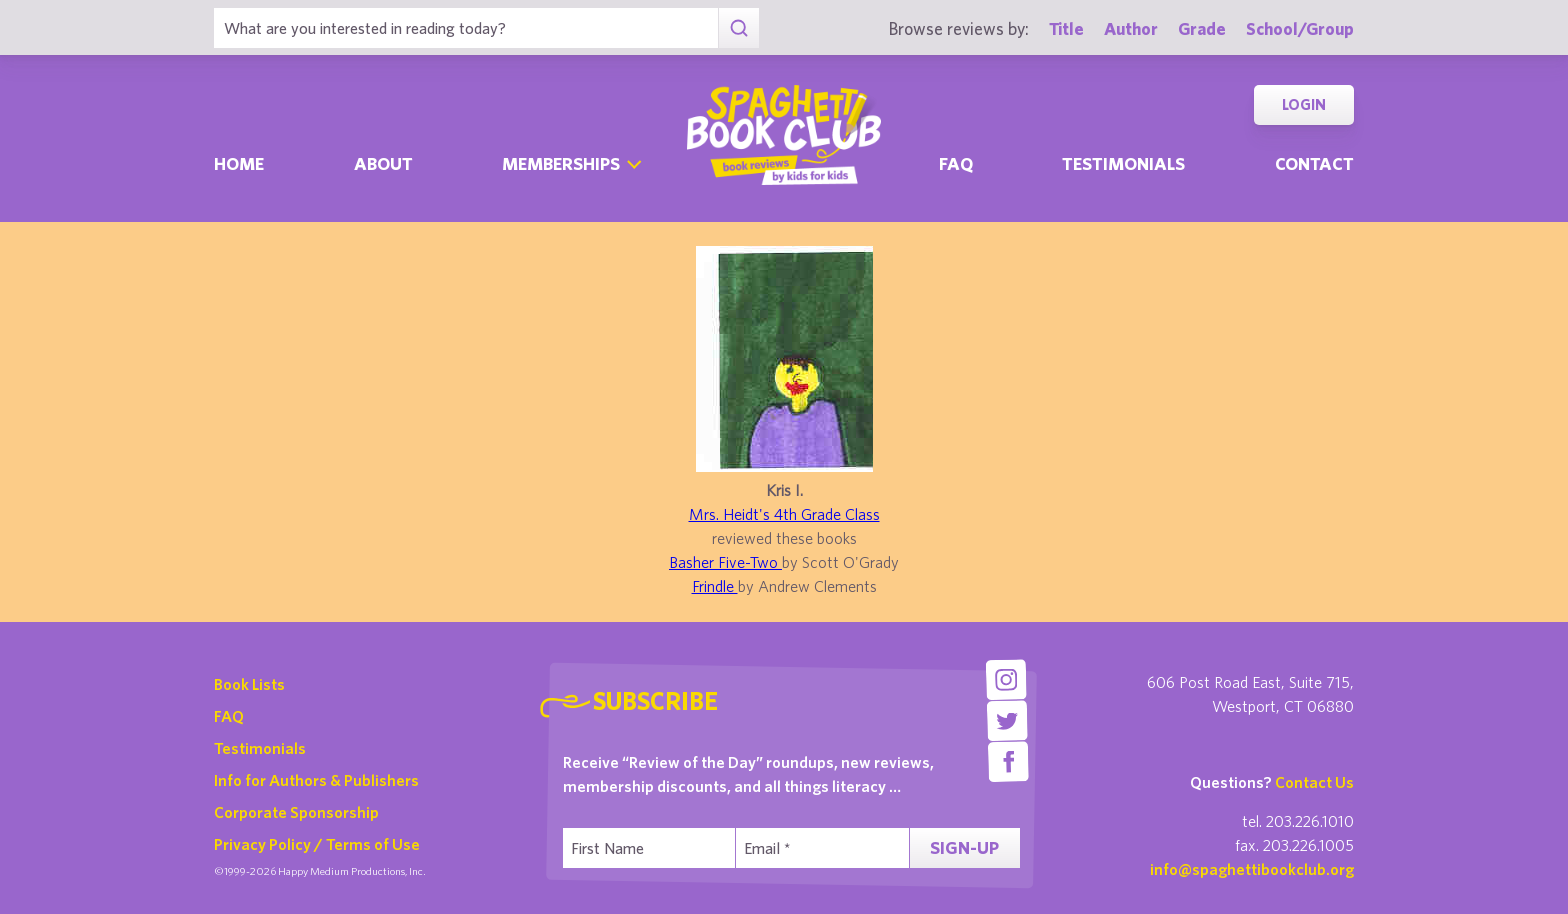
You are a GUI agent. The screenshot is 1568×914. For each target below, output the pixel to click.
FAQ (229, 716)
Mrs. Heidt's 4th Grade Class (784, 514)
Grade (1202, 28)
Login (1304, 104)
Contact (1314, 163)
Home (239, 163)
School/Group (1300, 28)
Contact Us (1314, 782)
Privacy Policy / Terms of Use (317, 844)
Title (1066, 28)
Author (1131, 28)
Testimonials (1123, 163)
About (383, 163)
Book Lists (249, 684)
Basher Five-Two (725, 562)
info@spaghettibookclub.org (1252, 869)
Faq (956, 163)
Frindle (715, 586)
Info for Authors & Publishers (316, 780)
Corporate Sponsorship (296, 812)
